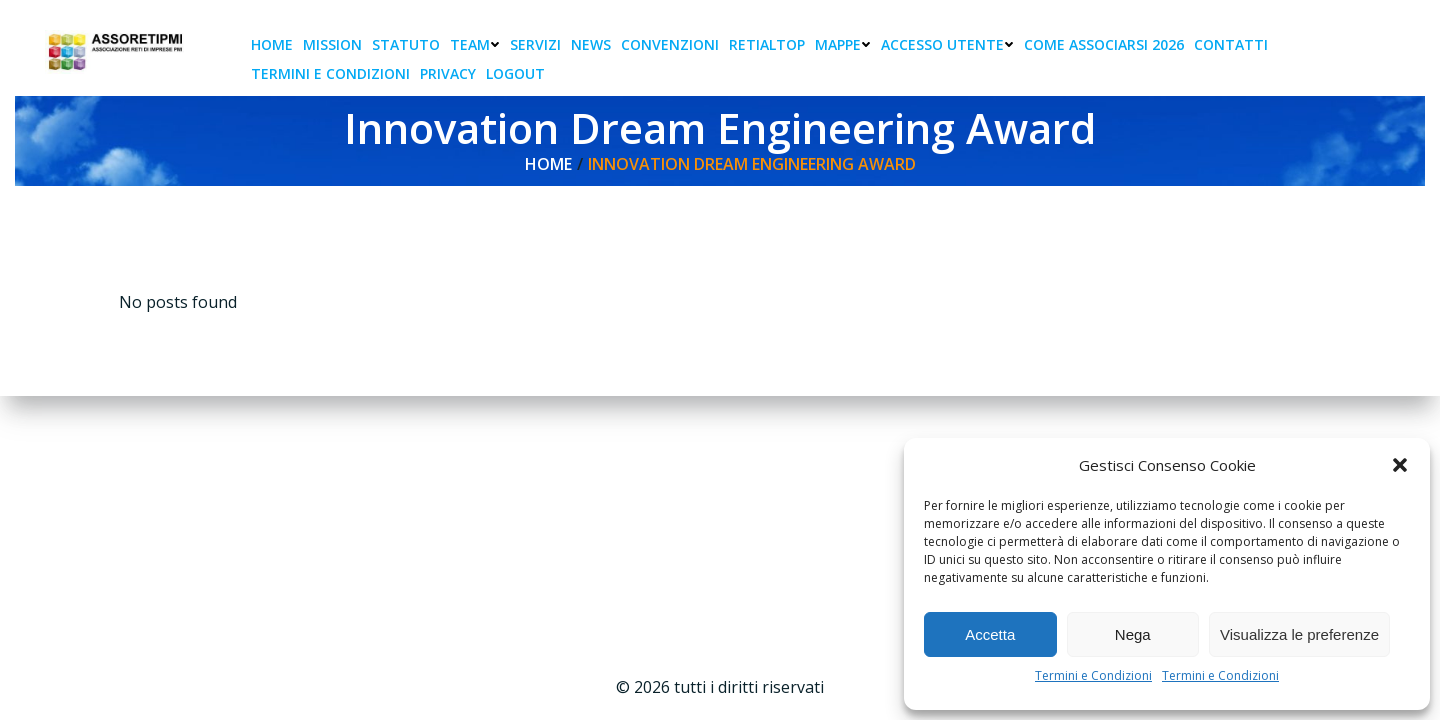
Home (272, 44)
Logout (515, 73)
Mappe (843, 44)
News (591, 44)
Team (475, 44)
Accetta (990, 634)
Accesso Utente (947, 44)
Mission (332, 44)
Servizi (535, 44)
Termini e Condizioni (1093, 675)
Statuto (406, 44)
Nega (1133, 634)
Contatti (1231, 44)
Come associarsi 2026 (1104, 44)
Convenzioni (670, 44)
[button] (1400, 465)
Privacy (448, 73)
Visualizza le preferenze (1299, 634)
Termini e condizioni (330, 73)
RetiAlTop (767, 44)
